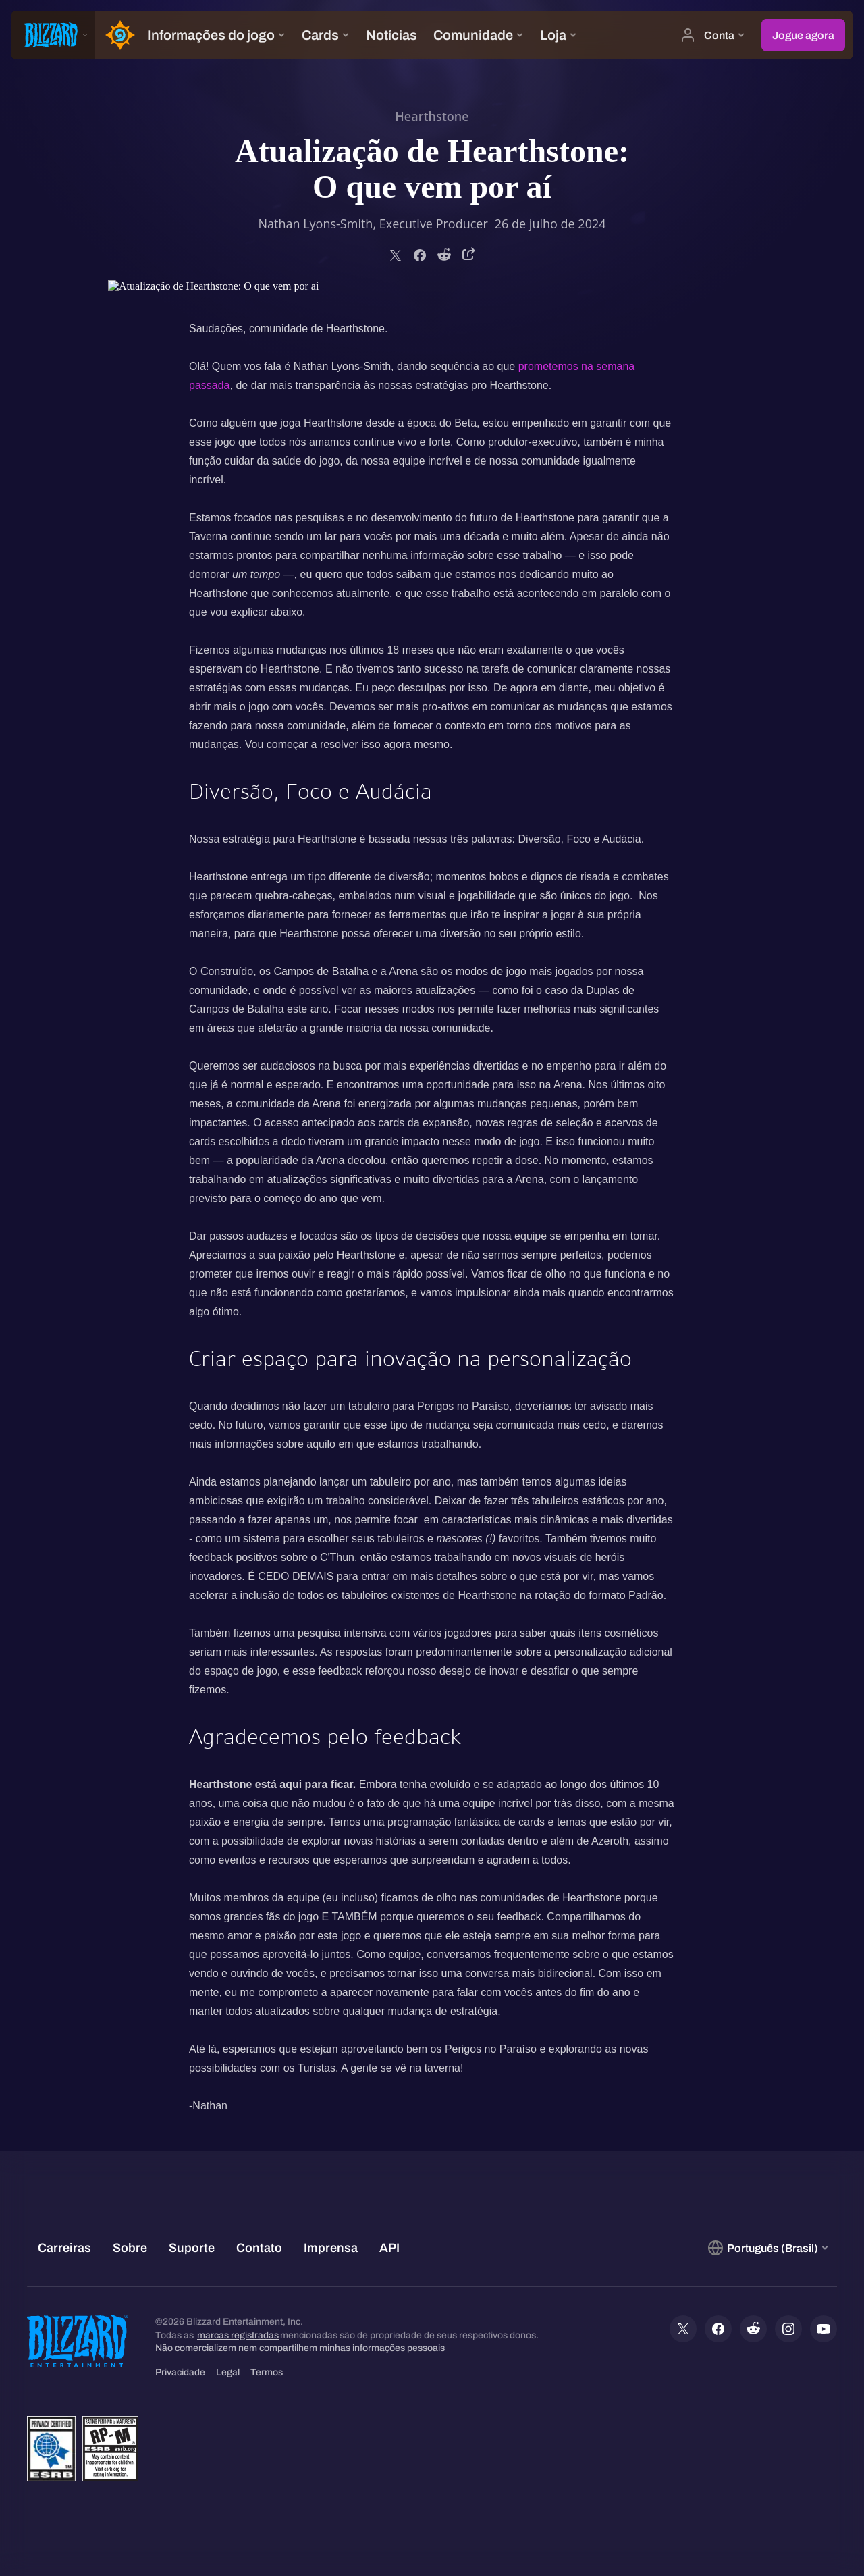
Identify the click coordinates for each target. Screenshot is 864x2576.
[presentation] (52, 35)
